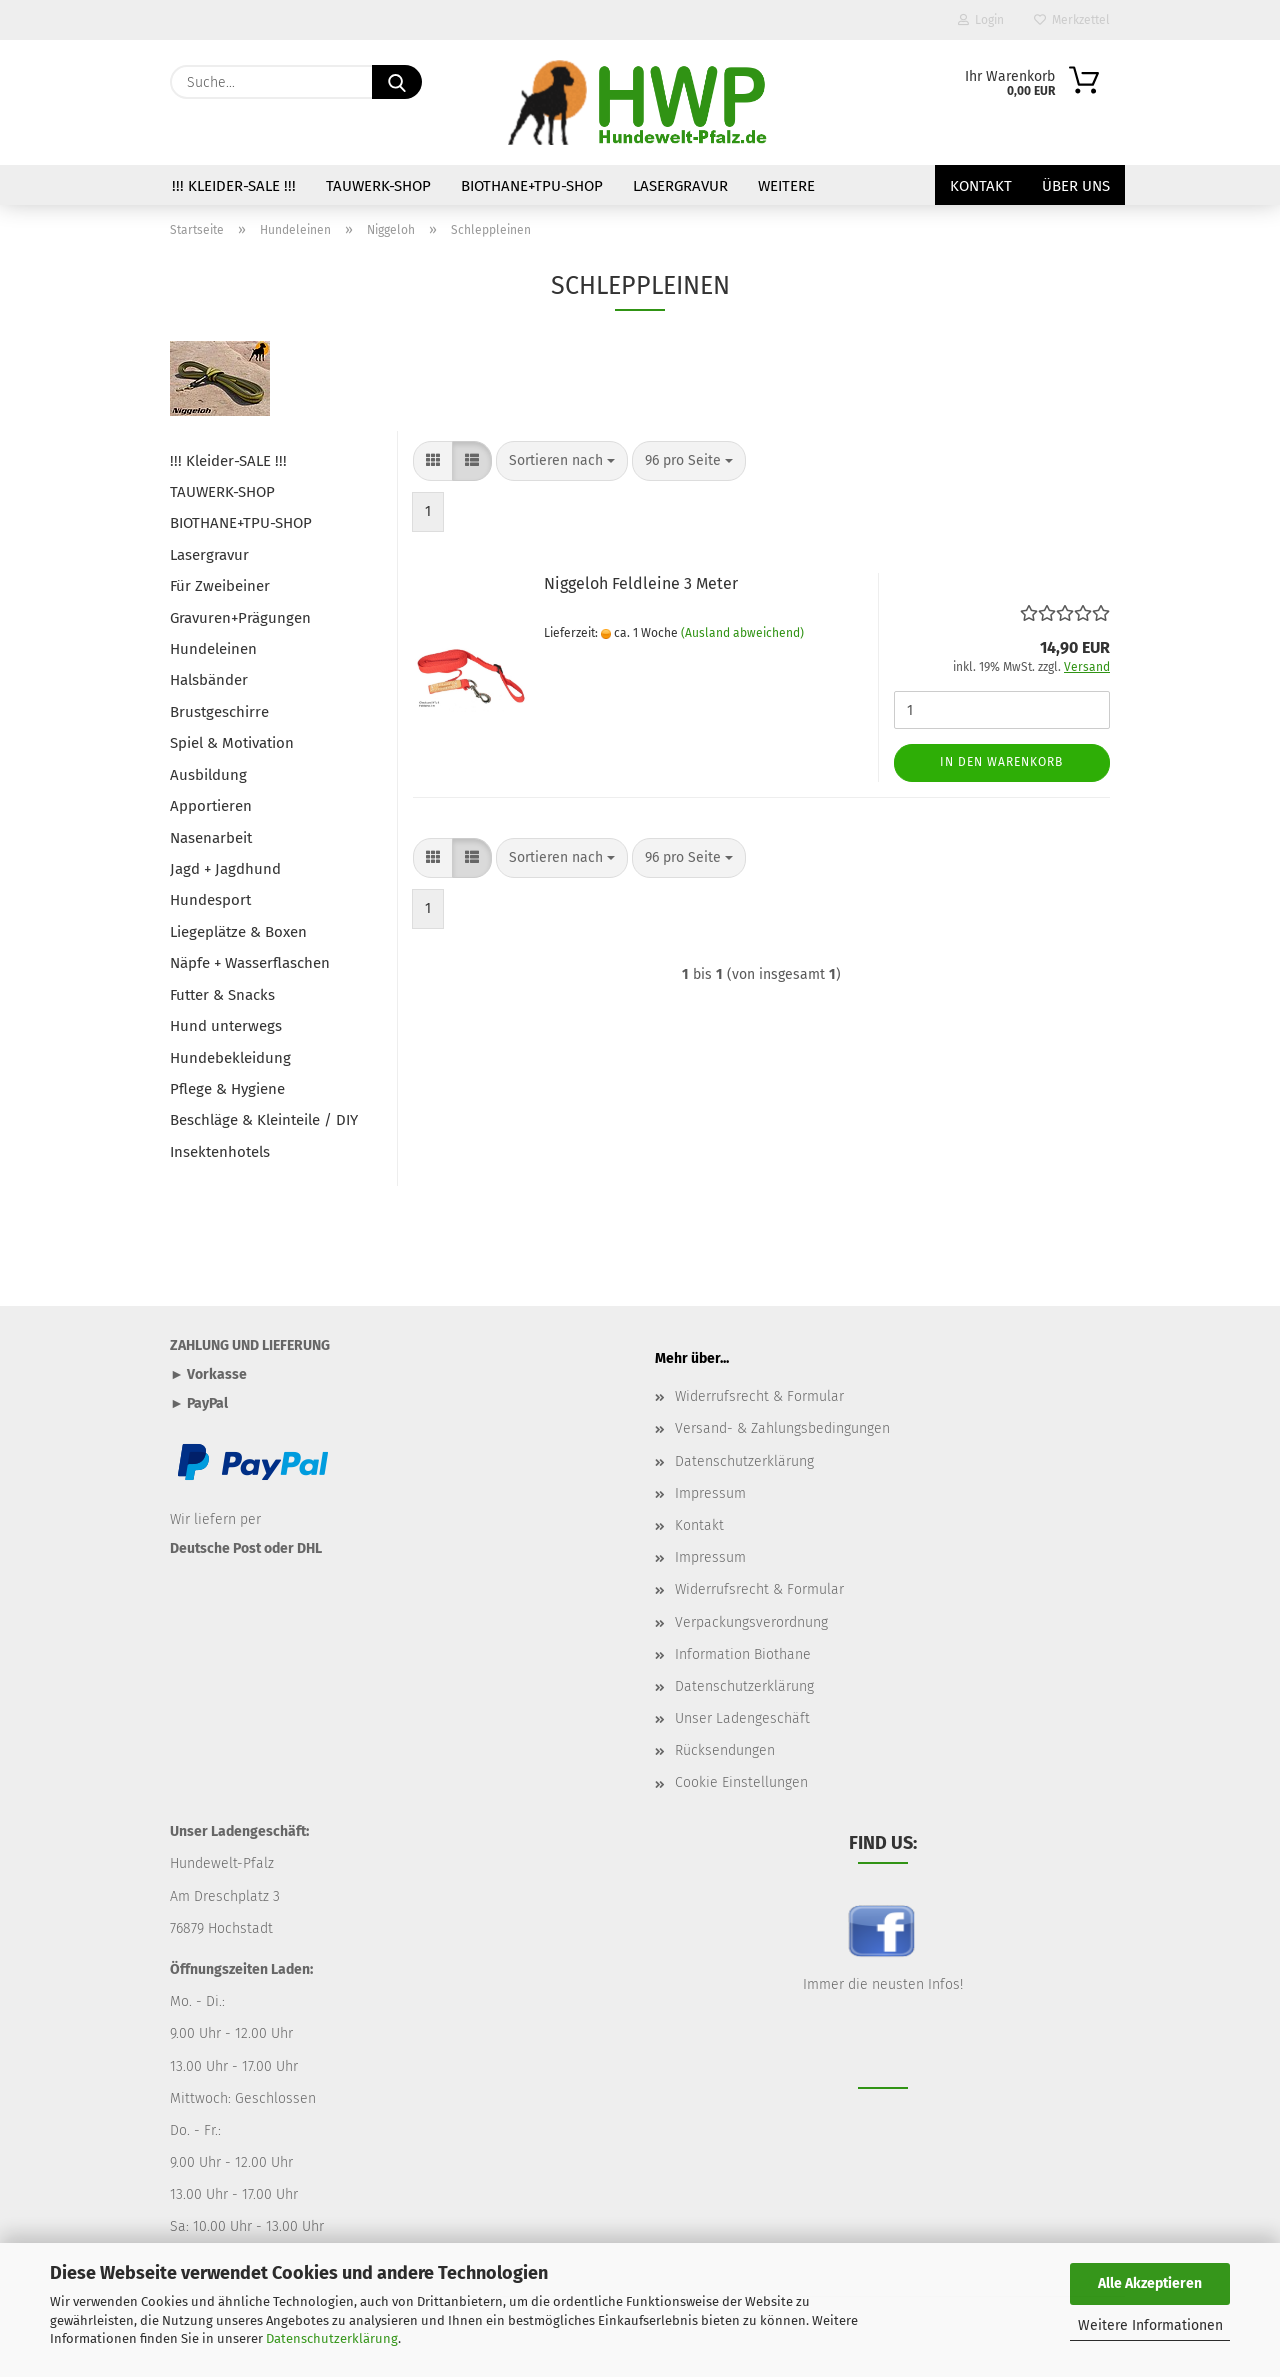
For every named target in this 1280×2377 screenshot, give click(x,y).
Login (981, 20)
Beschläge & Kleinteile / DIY (264, 1120)
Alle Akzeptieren (1150, 2283)
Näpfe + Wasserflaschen (250, 963)
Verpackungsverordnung (751, 1622)
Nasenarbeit (211, 838)
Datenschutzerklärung (332, 2338)
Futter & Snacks (222, 995)
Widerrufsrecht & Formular (759, 1396)
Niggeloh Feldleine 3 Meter (641, 583)
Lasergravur (680, 186)
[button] (433, 461)
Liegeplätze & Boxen (238, 932)
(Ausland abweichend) (742, 633)
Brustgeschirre (219, 712)
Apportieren (211, 806)
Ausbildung (208, 775)
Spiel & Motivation (232, 743)
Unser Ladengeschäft (742, 1718)
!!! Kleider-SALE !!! (234, 186)
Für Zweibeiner (220, 586)
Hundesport (210, 900)
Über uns (1076, 186)
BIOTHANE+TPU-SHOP (532, 186)
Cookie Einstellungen (741, 1782)
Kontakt (981, 186)
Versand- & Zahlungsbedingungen (782, 1428)
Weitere (786, 186)
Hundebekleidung (230, 1058)
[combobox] (562, 461)
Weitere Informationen (1150, 2325)
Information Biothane (743, 1654)
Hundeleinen (213, 649)
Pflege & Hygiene (227, 1089)
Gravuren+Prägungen (240, 618)
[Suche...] (397, 82)
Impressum (710, 1493)
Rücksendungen (725, 1750)
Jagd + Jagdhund (225, 869)
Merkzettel (1072, 20)
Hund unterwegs (226, 1026)
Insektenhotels (220, 1152)
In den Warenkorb (1001, 762)
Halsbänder (209, 680)
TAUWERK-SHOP (378, 186)
